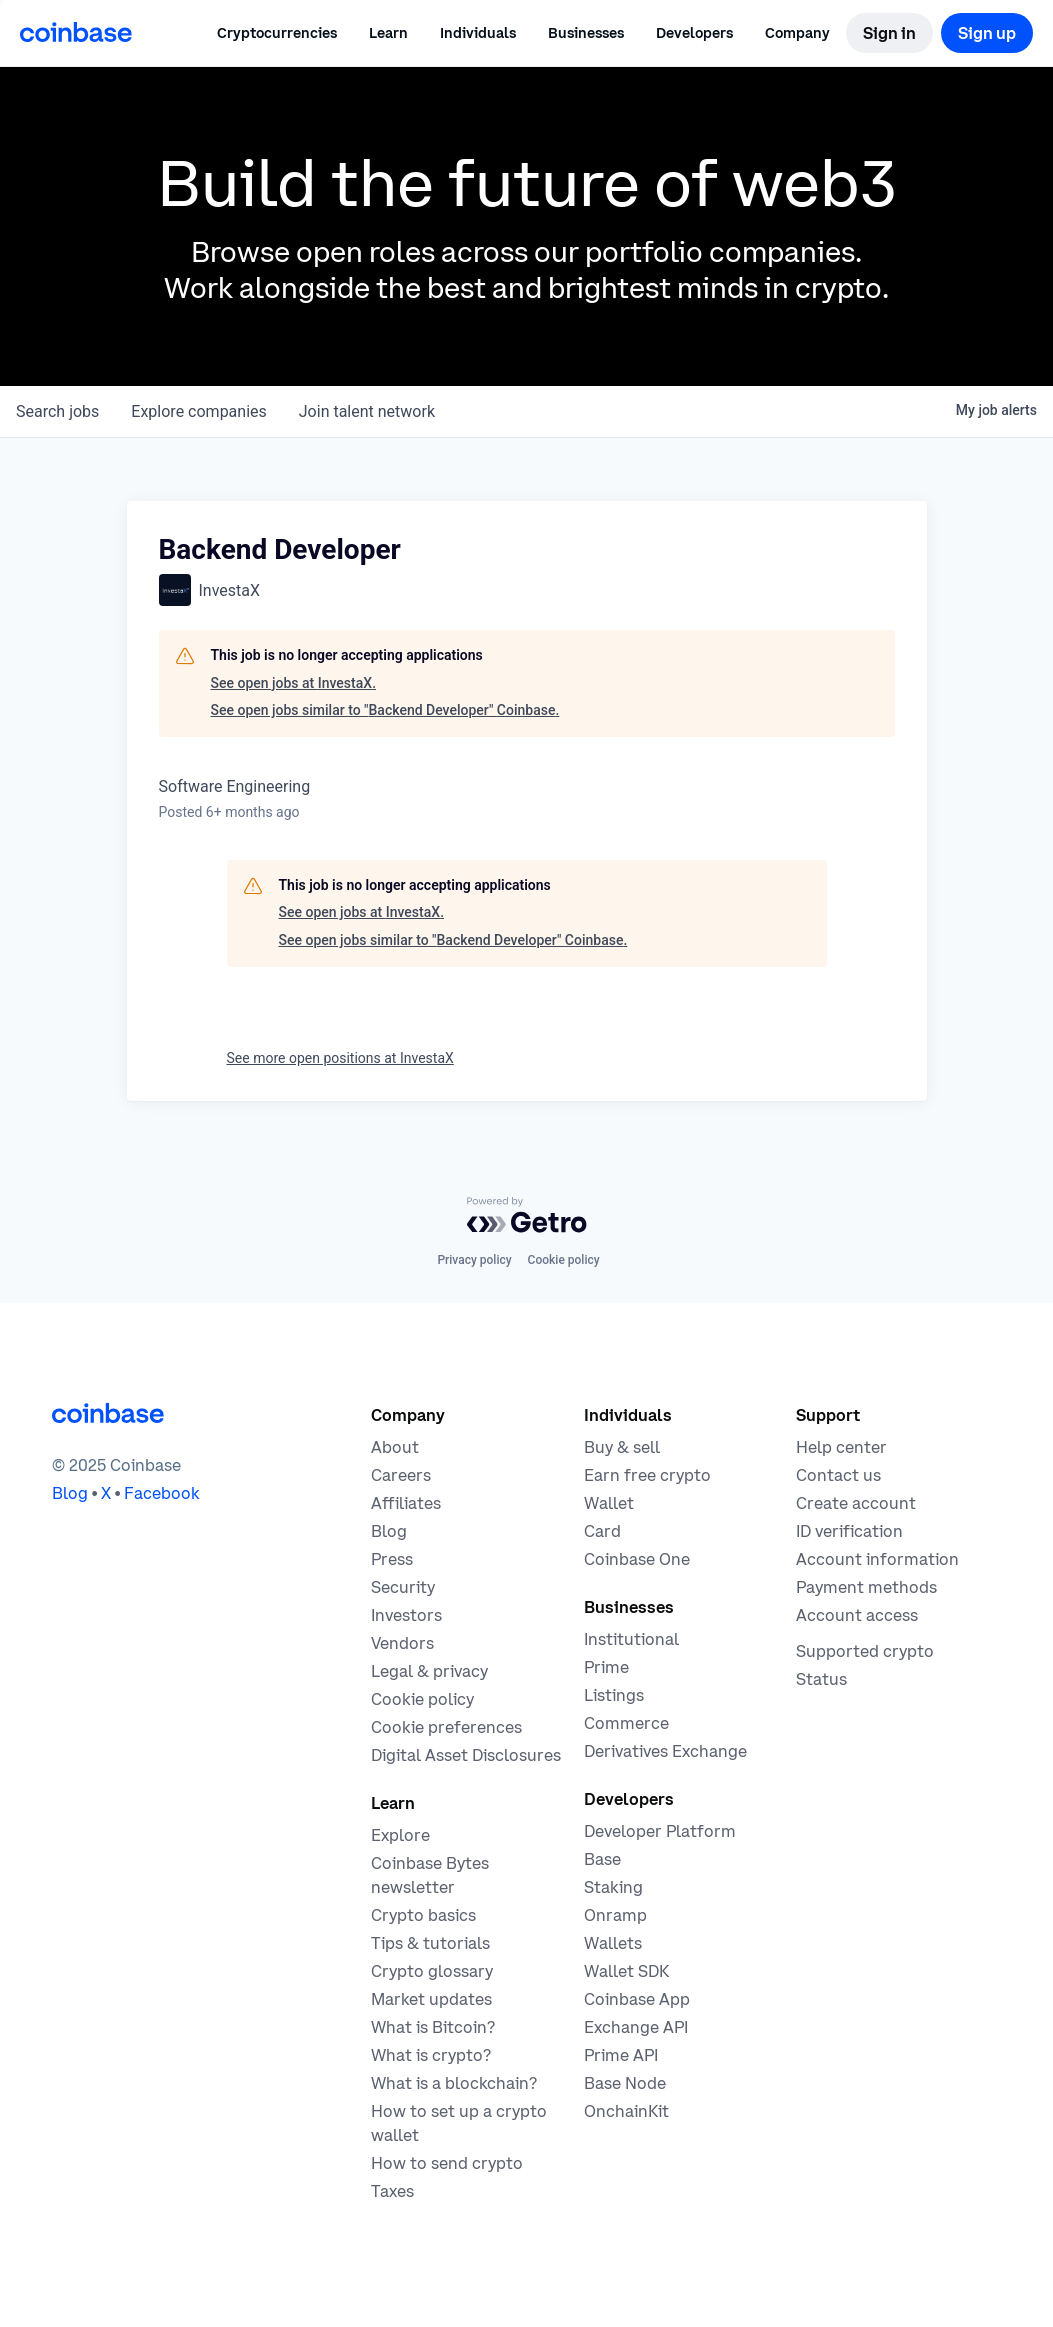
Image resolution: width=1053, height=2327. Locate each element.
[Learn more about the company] (395, 1447)
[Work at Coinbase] (401, 1475)
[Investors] (406, 1615)
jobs (57, 411)
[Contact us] (838, 1475)
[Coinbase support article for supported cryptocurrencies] (865, 1651)
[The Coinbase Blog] (389, 1531)
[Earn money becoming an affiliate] (406, 1503)
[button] (388, 33)
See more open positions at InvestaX (340, 1058)
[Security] (403, 1587)
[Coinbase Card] (602, 1531)
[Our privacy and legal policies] (429, 1671)
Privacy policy (474, 1260)
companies (198, 411)
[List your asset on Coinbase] (614, 1695)
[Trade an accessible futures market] (665, 1751)
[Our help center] (841, 1447)
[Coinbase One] (637, 1559)
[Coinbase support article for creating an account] (856, 1503)
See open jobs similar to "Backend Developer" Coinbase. (385, 710)
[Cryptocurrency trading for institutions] (606, 1667)
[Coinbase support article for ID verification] (849, 1531)
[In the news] (392, 1559)
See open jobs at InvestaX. (294, 683)
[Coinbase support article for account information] (877, 1559)
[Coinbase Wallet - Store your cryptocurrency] (609, 1503)
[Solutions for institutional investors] (631, 1639)
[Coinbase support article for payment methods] (866, 1587)
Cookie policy (564, 1260)
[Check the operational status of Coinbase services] (821, 1679)
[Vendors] (402, 1643)
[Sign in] (889, 33)
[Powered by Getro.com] (527, 1215)
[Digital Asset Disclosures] (466, 1755)
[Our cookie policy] (422, 1699)
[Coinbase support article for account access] (857, 1615)
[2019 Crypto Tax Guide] (392, 2191)
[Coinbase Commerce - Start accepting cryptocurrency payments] (626, 1723)
